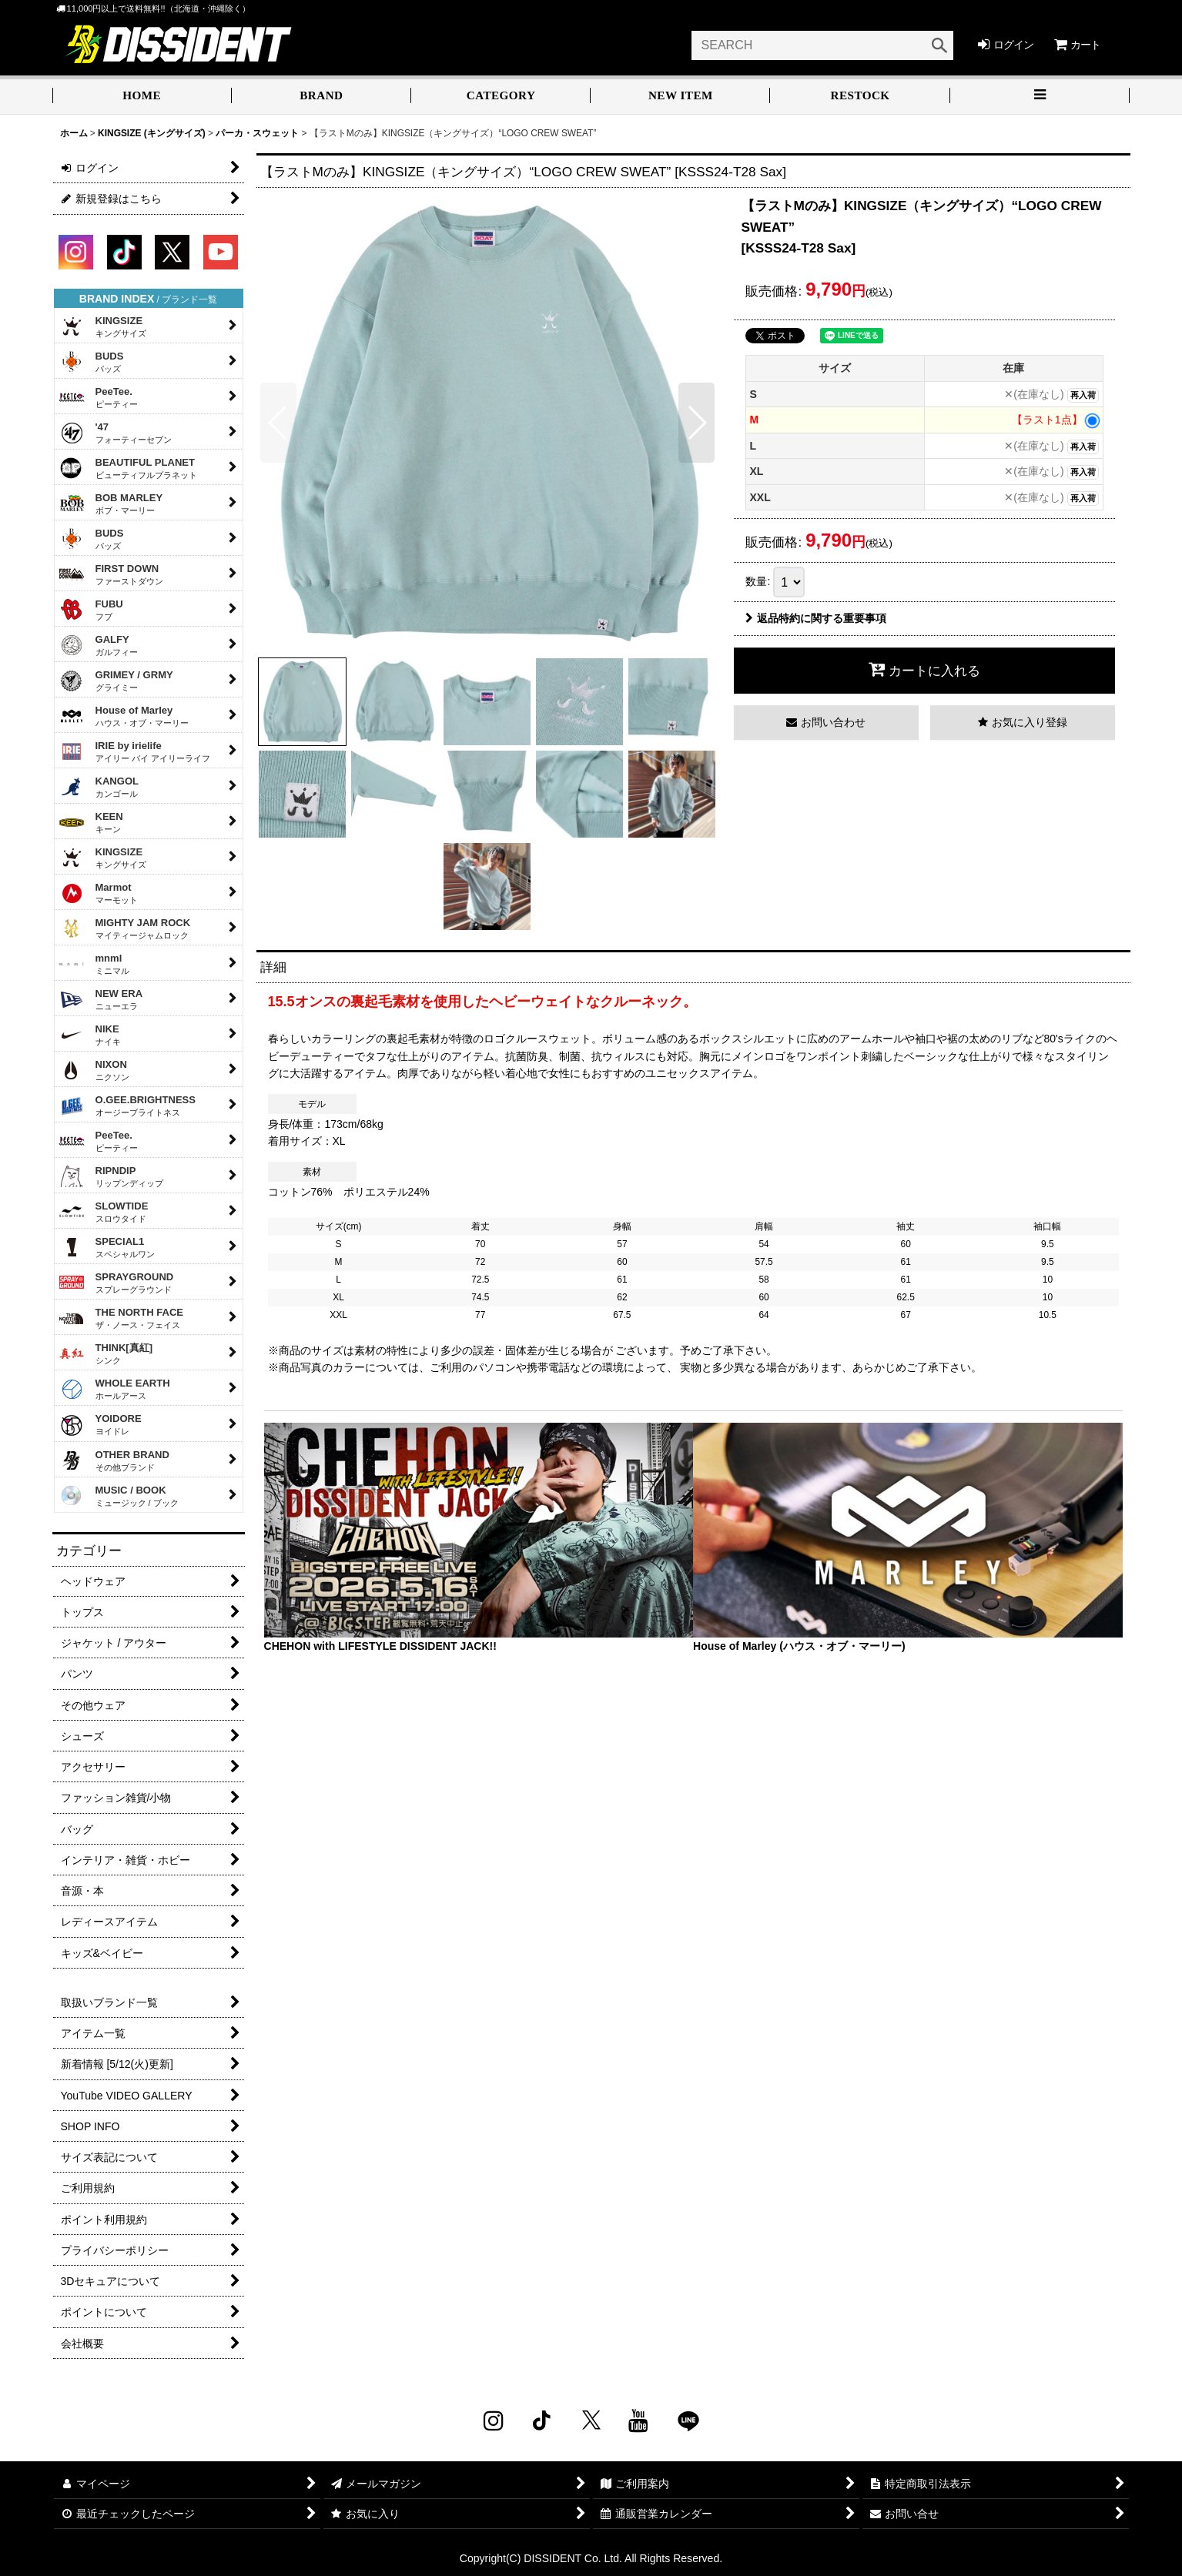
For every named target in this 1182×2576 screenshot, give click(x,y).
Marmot (98, 893)
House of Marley (124, 716)
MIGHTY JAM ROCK (125, 928)
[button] (1040, 96)
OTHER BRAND (114, 1460)
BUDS (91, 361)
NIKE (90, 1034)
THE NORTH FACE (121, 1318)
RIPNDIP (111, 1176)
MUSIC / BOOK (119, 1495)
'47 (115, 432)
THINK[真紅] (106, 1353)
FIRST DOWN (111, 574)
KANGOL (99, 786)
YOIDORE (100, 1425)
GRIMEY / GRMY (116, 680)
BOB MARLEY (111, 503)
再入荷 (1083, 395)
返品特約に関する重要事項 (815, 618)
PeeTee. (98, 397)
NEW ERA (101, 999)
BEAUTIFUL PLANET (128, 468)
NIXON (94, 1070)
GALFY (98, 645)
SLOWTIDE (104, 1211)
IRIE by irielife (134, 751)
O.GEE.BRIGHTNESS (127, 1105)
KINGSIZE (102, 326)
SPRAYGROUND (116, 1282)
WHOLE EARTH (114, 1388)
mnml (94, 963)
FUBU (91, 609)
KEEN (91, 822)
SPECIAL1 (107, 1247)
